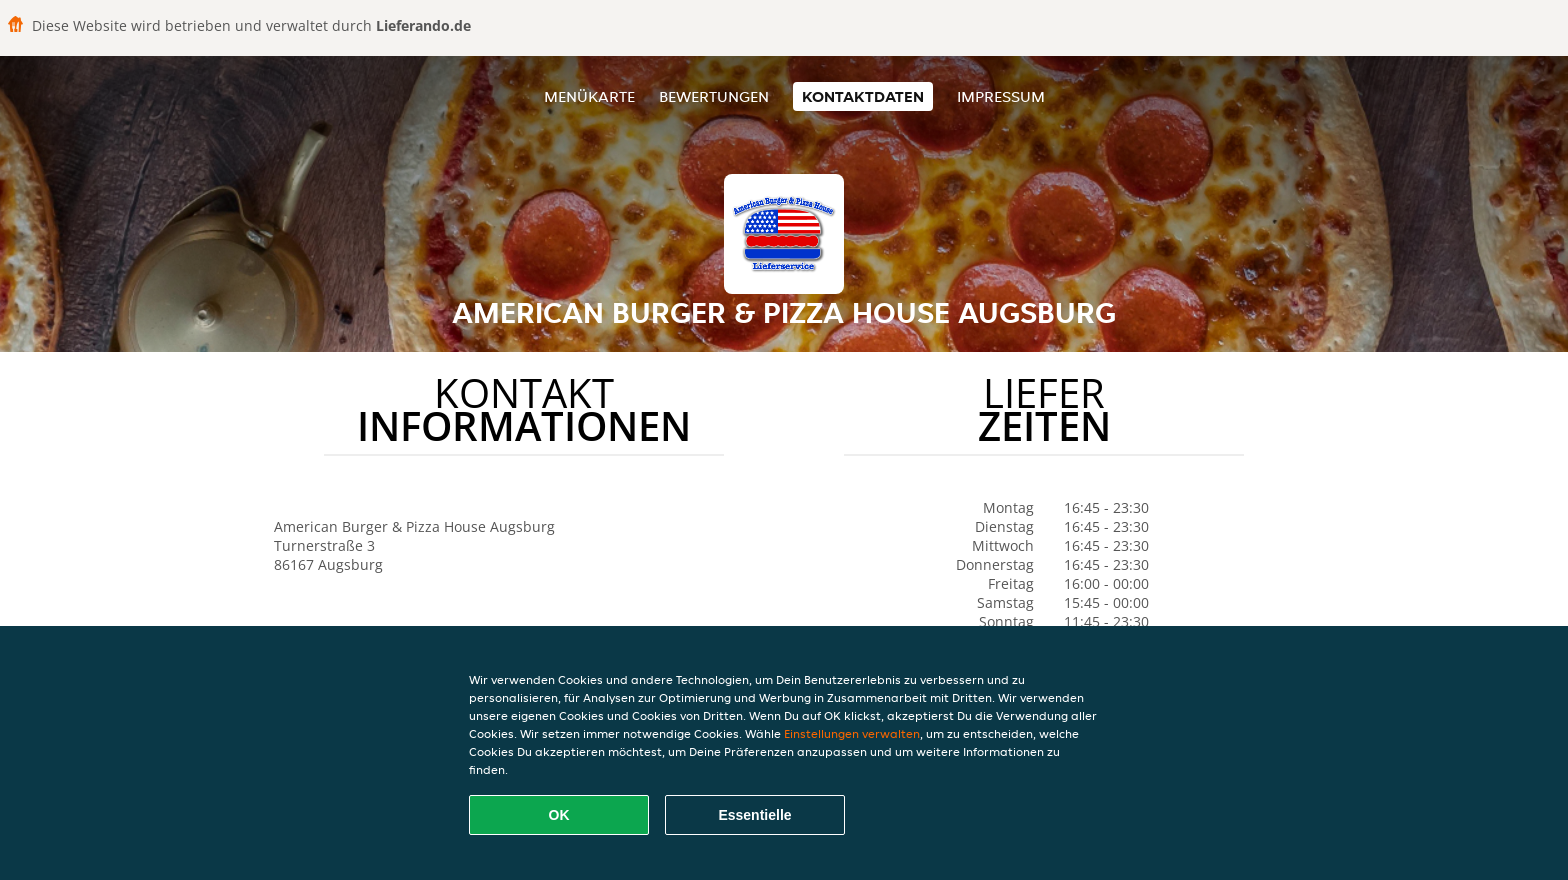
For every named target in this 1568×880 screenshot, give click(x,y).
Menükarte (589, 96)
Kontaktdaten (863, 96)
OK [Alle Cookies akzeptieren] (559, 815)
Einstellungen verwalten (852, 733)
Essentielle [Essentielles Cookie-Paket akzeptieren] (754, 815)
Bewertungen (714, 96)
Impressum (1001, 96)
